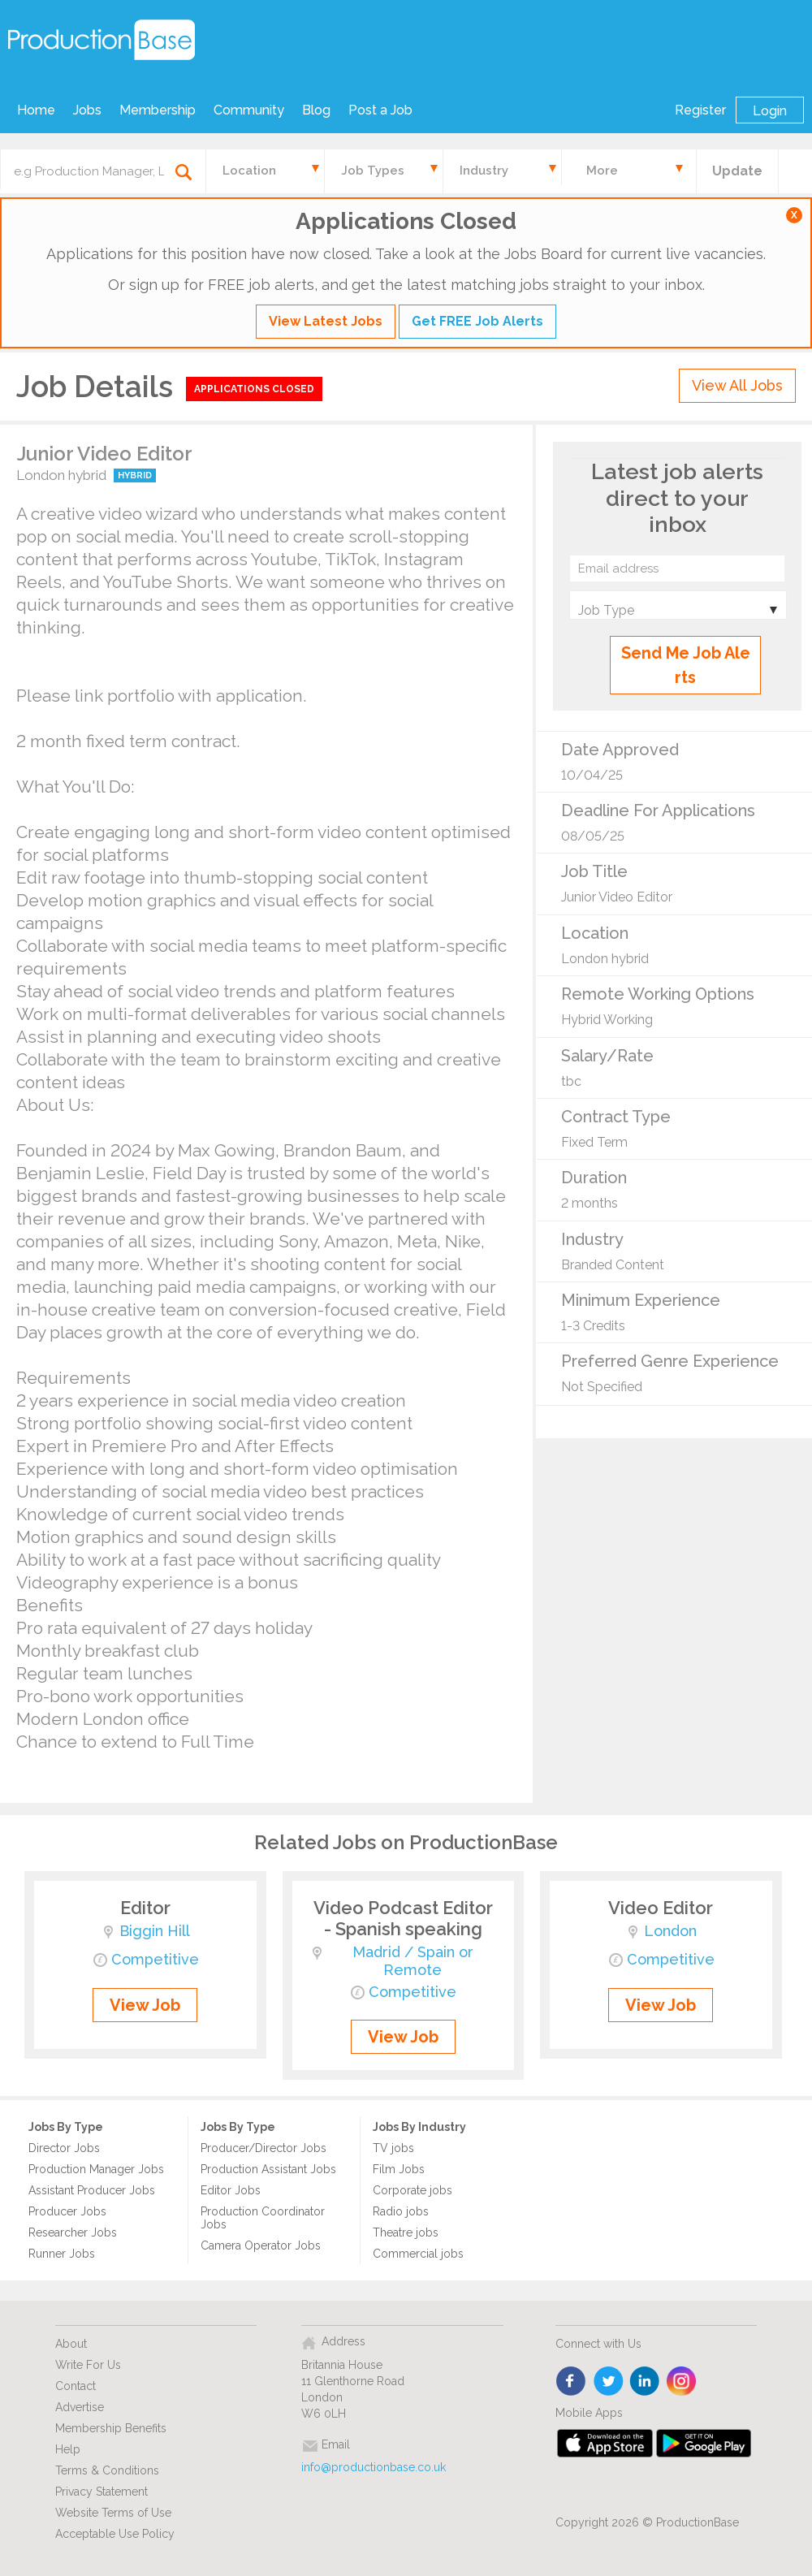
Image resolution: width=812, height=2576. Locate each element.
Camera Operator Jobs (261, 2245)
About (71, 2343)
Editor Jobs (231, 2190)
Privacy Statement (101, 2491)
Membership (157, 110)
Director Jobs (64, 2148)
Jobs (87, 110)
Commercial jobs (418, 2253)
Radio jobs (401, 2211)
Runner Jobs (61, 2253)
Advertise (79, 2407)
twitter (608, 2382)
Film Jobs (399, 2169)
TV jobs (393, 2148)
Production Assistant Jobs (268, 2169)
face (572, 2382)
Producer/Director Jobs (263, 2148)
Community (249, 110)
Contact (75, 2385)
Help (67, 2449)
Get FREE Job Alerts (477, 321)
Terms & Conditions (107, 2470)
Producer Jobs (67, 2211)
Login (770, 111)
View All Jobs (737, 385)
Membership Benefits (110, 2428)
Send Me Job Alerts (685, 665)
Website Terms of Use (113, 2512)
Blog (316, 110)
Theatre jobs (405, 2232)
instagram (681, 2382)
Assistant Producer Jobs (91, 2190)
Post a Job (380, 110)
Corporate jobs (412, 2190)
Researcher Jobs (72, 2232)
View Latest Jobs (325, 321)
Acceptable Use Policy (115, 2533)
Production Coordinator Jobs (263, 2218)
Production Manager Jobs (96, 2169)
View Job (145, 2005)
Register (700, 110)
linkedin (645, 2382)
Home (36, 110)
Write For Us (88, 2364)
